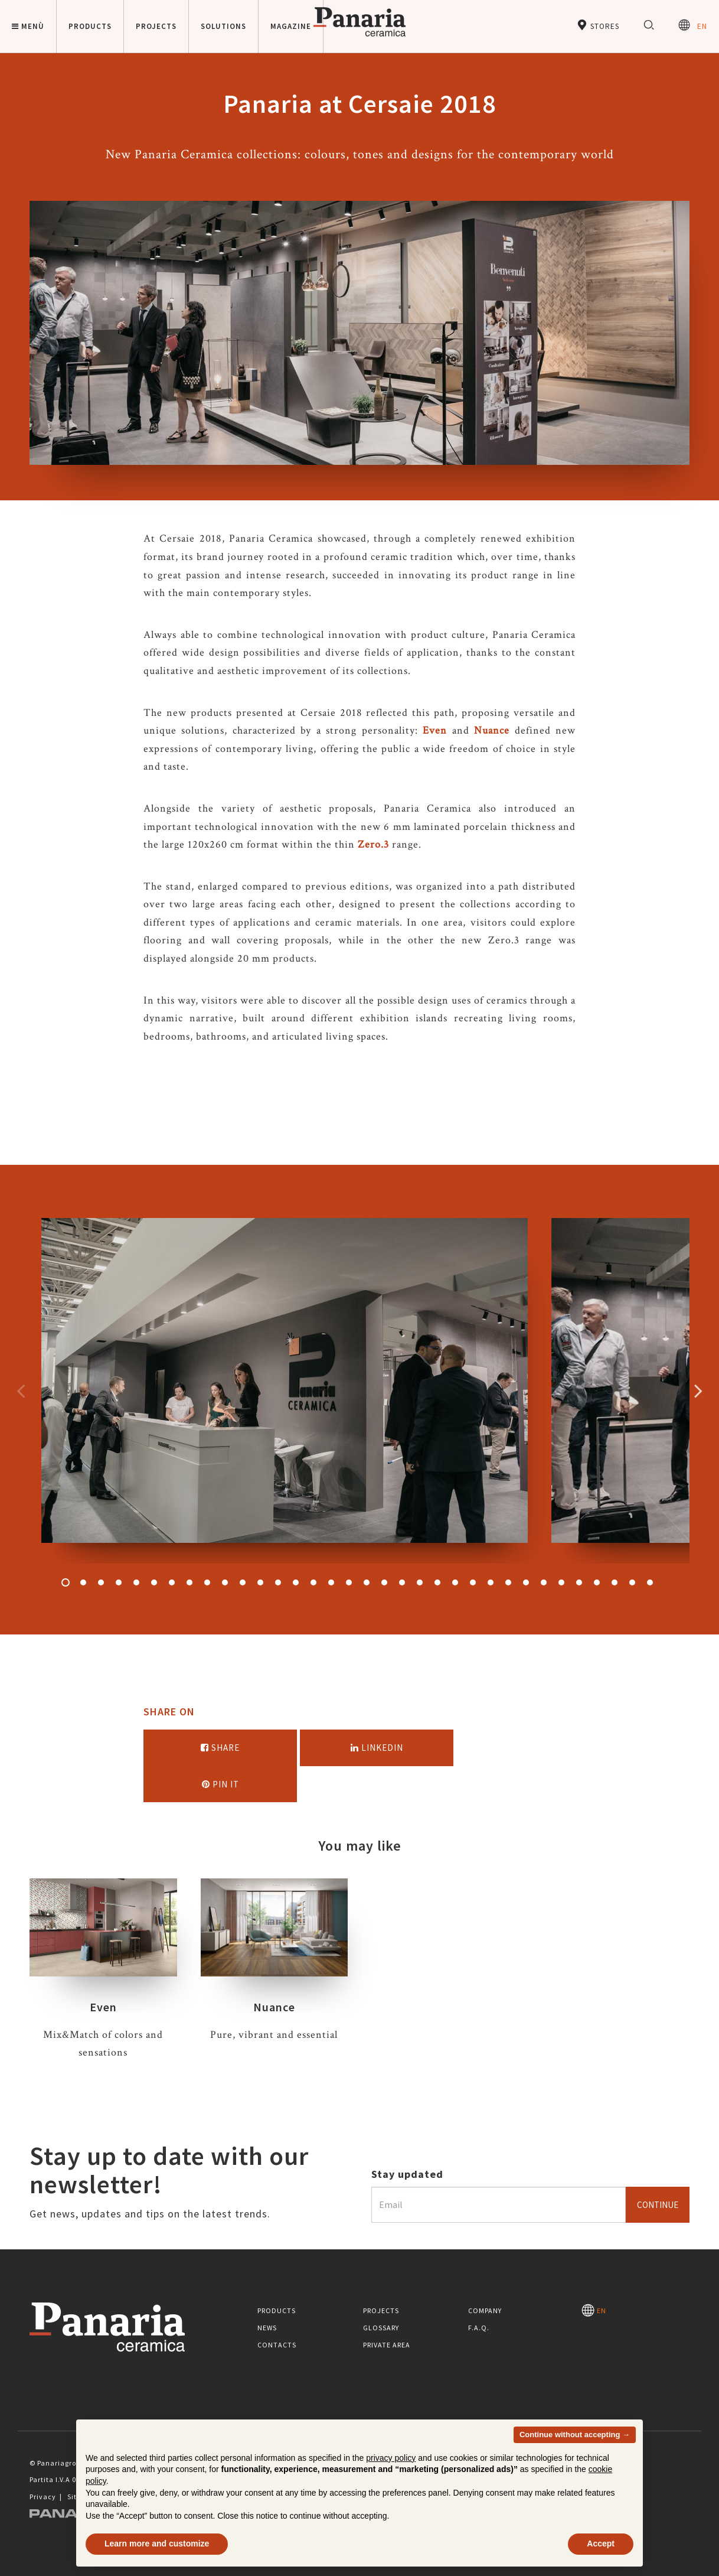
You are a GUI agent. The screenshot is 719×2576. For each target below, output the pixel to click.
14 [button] (296, 1582)
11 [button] (242, 1582)
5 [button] (136, 1582)
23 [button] (455, 1582)
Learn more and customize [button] (156, 2543)
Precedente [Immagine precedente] (21, 1390)
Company (485, 2310)
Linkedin (377, 1747)
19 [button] (384, 1582)
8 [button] (189, 1582)
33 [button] (632, 1582)
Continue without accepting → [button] (574, 2434)
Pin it (220, 1784)
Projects (381, 2310)
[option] (285, 1391)
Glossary (381, 2327)
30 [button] (579, 1582)
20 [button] (402, 1582)
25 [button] (490, 1582)
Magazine (290, 26)
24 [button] (473, 1582)
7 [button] (172, 1582)
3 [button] (101, 1582)
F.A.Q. (478, 2327)
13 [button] (278, 1582)
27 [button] (526, 1582)
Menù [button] (28, 26)
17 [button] (349, 1582)
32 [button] (614, 1582)
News (267, 2327)
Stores (597, 25)
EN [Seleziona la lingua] (692, 25)
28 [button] (544, 1582)
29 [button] (561, 1582)
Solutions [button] (223, 26)
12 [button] (260, 1582)
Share (220, 1747)
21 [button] (420, 1582)
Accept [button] (601, 2543)
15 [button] (313, 1582)
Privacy (43, 2496)
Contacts (276, 2344)
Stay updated (407, 2174)
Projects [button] (156, 26)
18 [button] (366, 1582)
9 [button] (207, 1582)
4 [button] (119, 1582)
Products (276, 2310)
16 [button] (331, 1582)
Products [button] (90, 26)
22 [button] (437, 1582)
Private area (386, 2344)
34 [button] (650, 1582)
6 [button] (154, 1582)
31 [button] (597, 1582)
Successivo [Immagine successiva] (698, 1390)
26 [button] (508, 1582)
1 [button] (65, 1582)
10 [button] (225, 1582)
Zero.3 (373, 844)
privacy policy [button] (391, 2458)
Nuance (491, 730)
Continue (657, 2204)
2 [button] (83, 1582)
